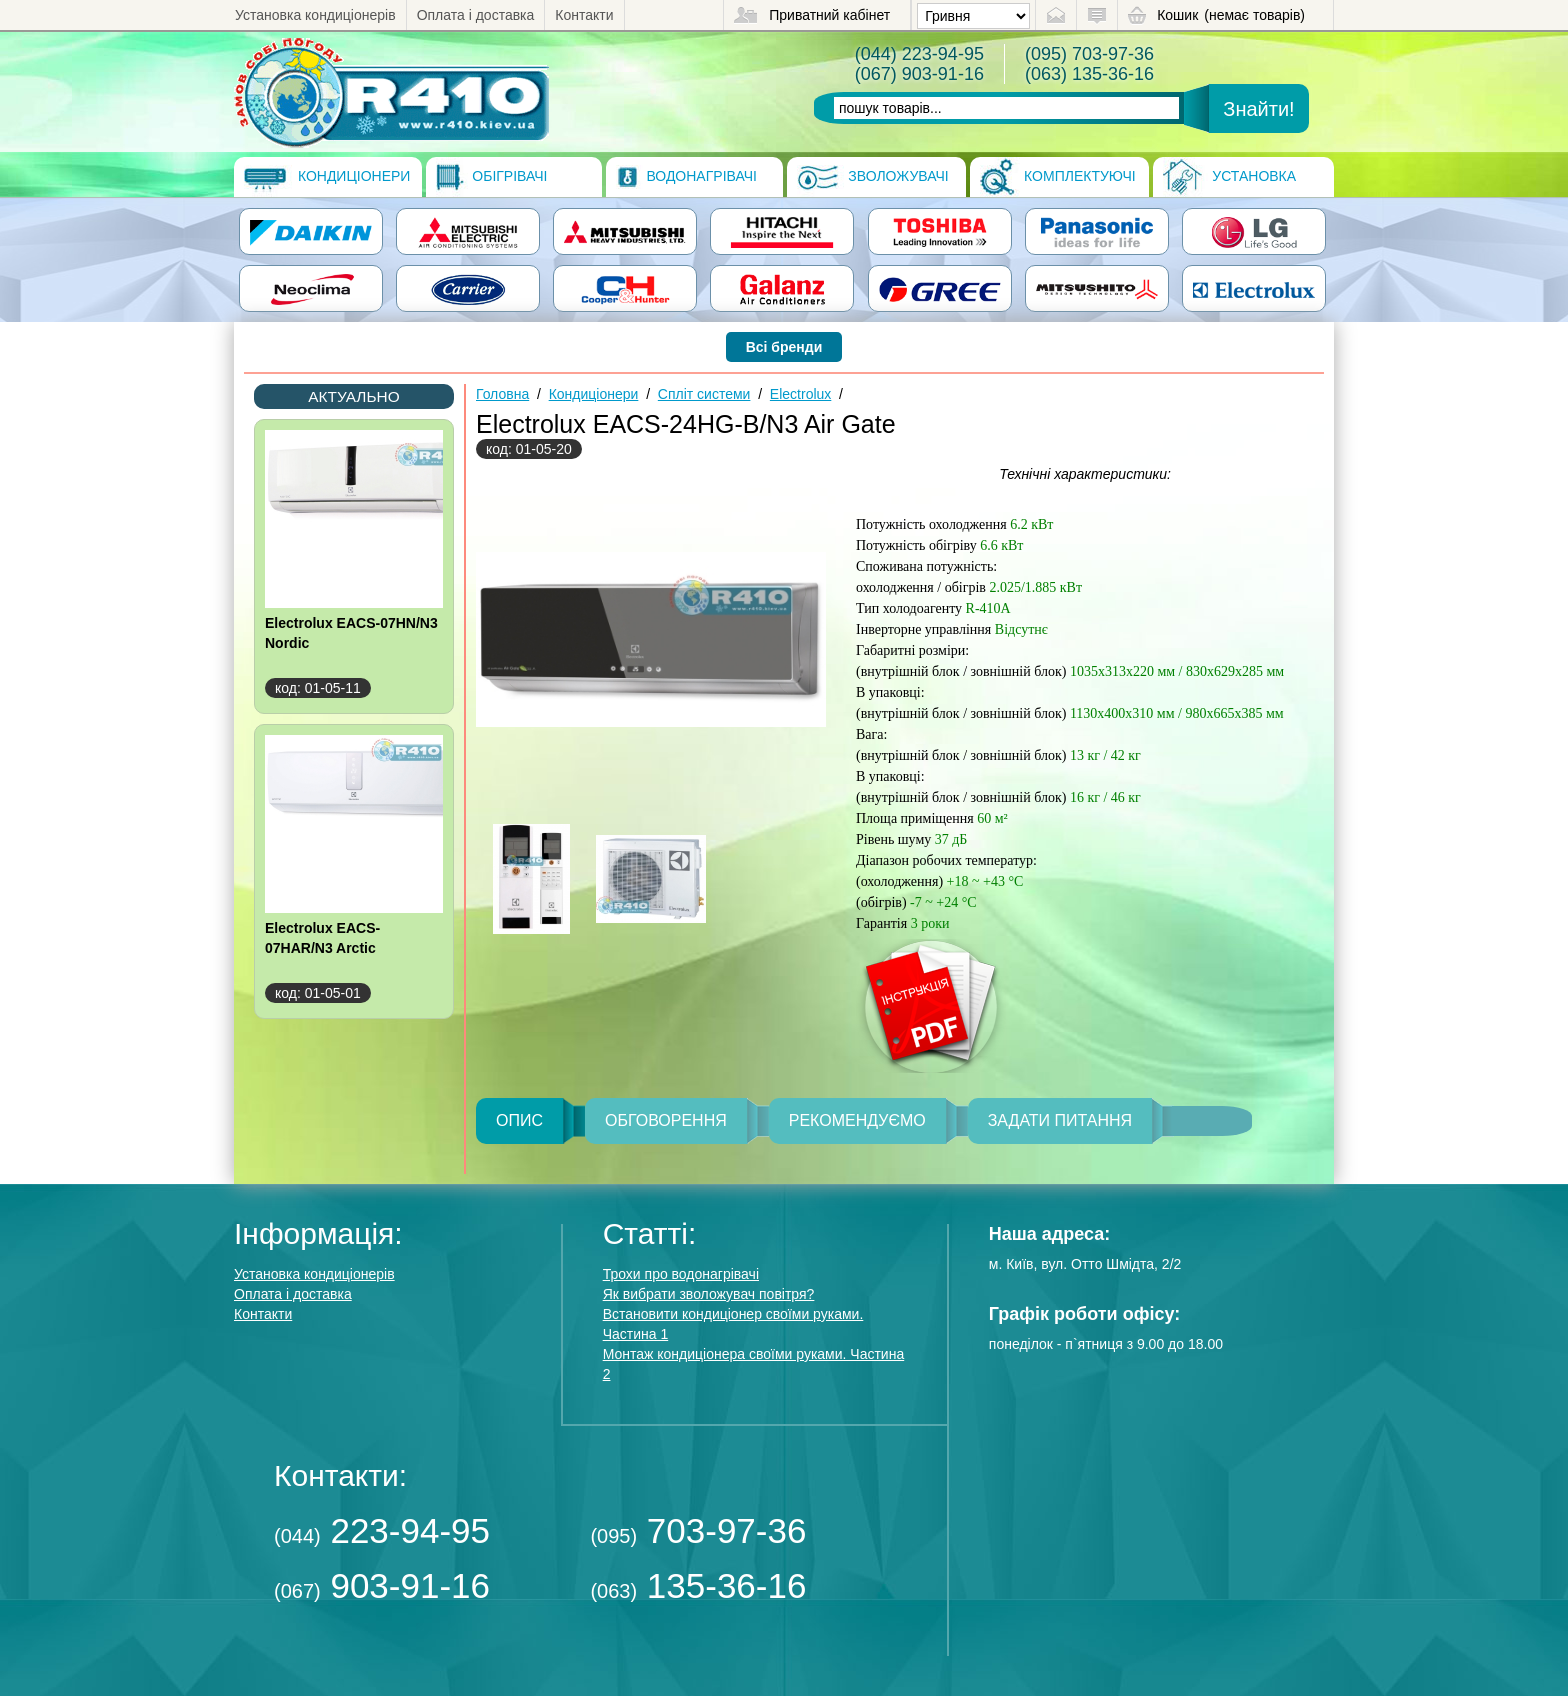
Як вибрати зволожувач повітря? (709, 1294)
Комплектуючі (1058, 177)
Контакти (584, 15)
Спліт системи (704, 394)
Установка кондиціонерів (315, 15)
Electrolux (800, 394)
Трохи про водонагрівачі (681, 1274)
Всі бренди (784, 347)
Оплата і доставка (476, 15)
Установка (1229, 177)
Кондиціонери (327, 177)
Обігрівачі (491, 177)
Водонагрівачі (686, 177)
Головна (502, 394)
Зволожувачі (872, 177)
